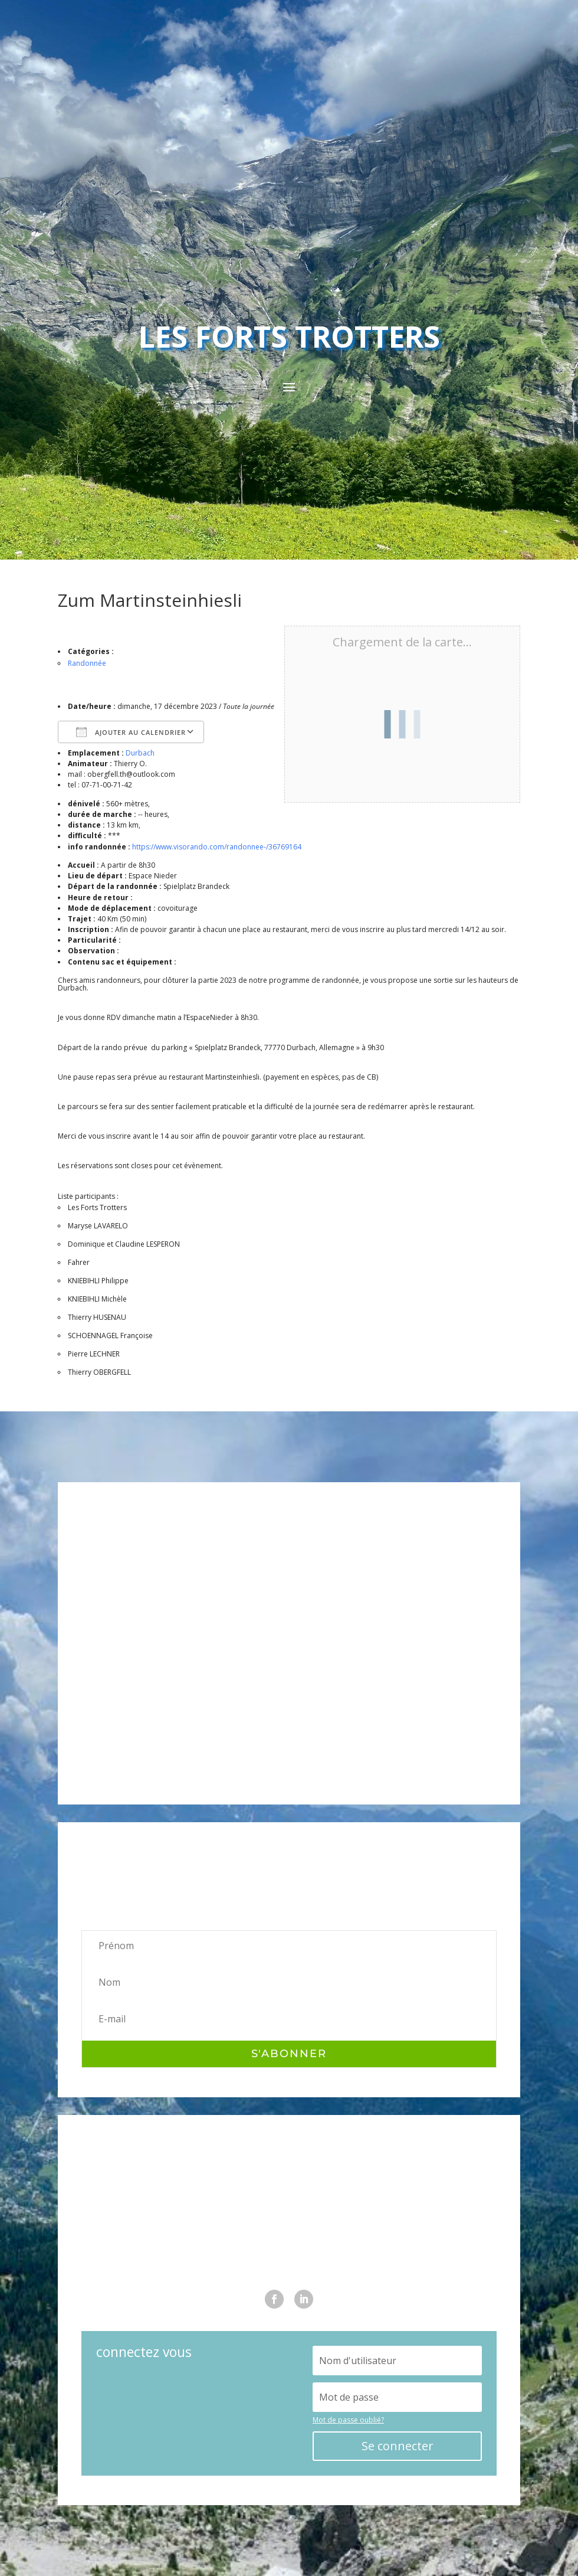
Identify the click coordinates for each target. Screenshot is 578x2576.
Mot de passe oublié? (348, 2420)
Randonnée (87, 663)
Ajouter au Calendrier (131, 732)
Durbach (140, 753)
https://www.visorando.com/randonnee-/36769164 (216, 847)
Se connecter (398, 2446)
